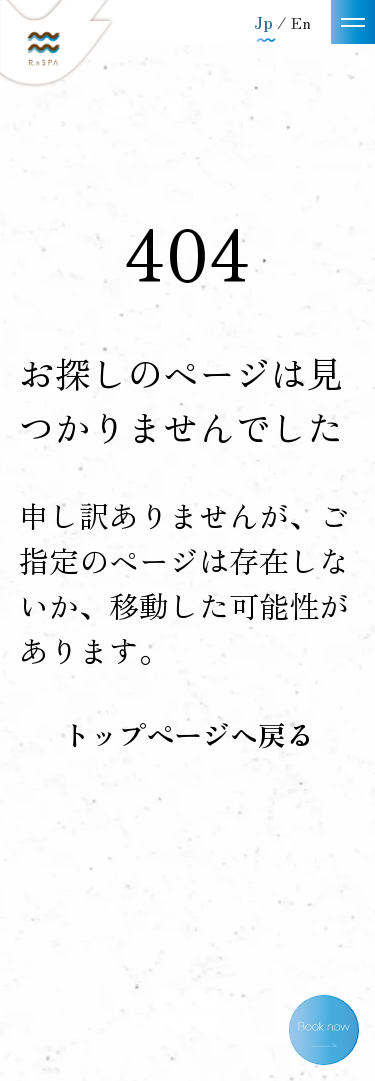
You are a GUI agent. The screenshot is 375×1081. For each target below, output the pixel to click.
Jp (265, 22)
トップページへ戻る (188, 734)
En (301, 22)
